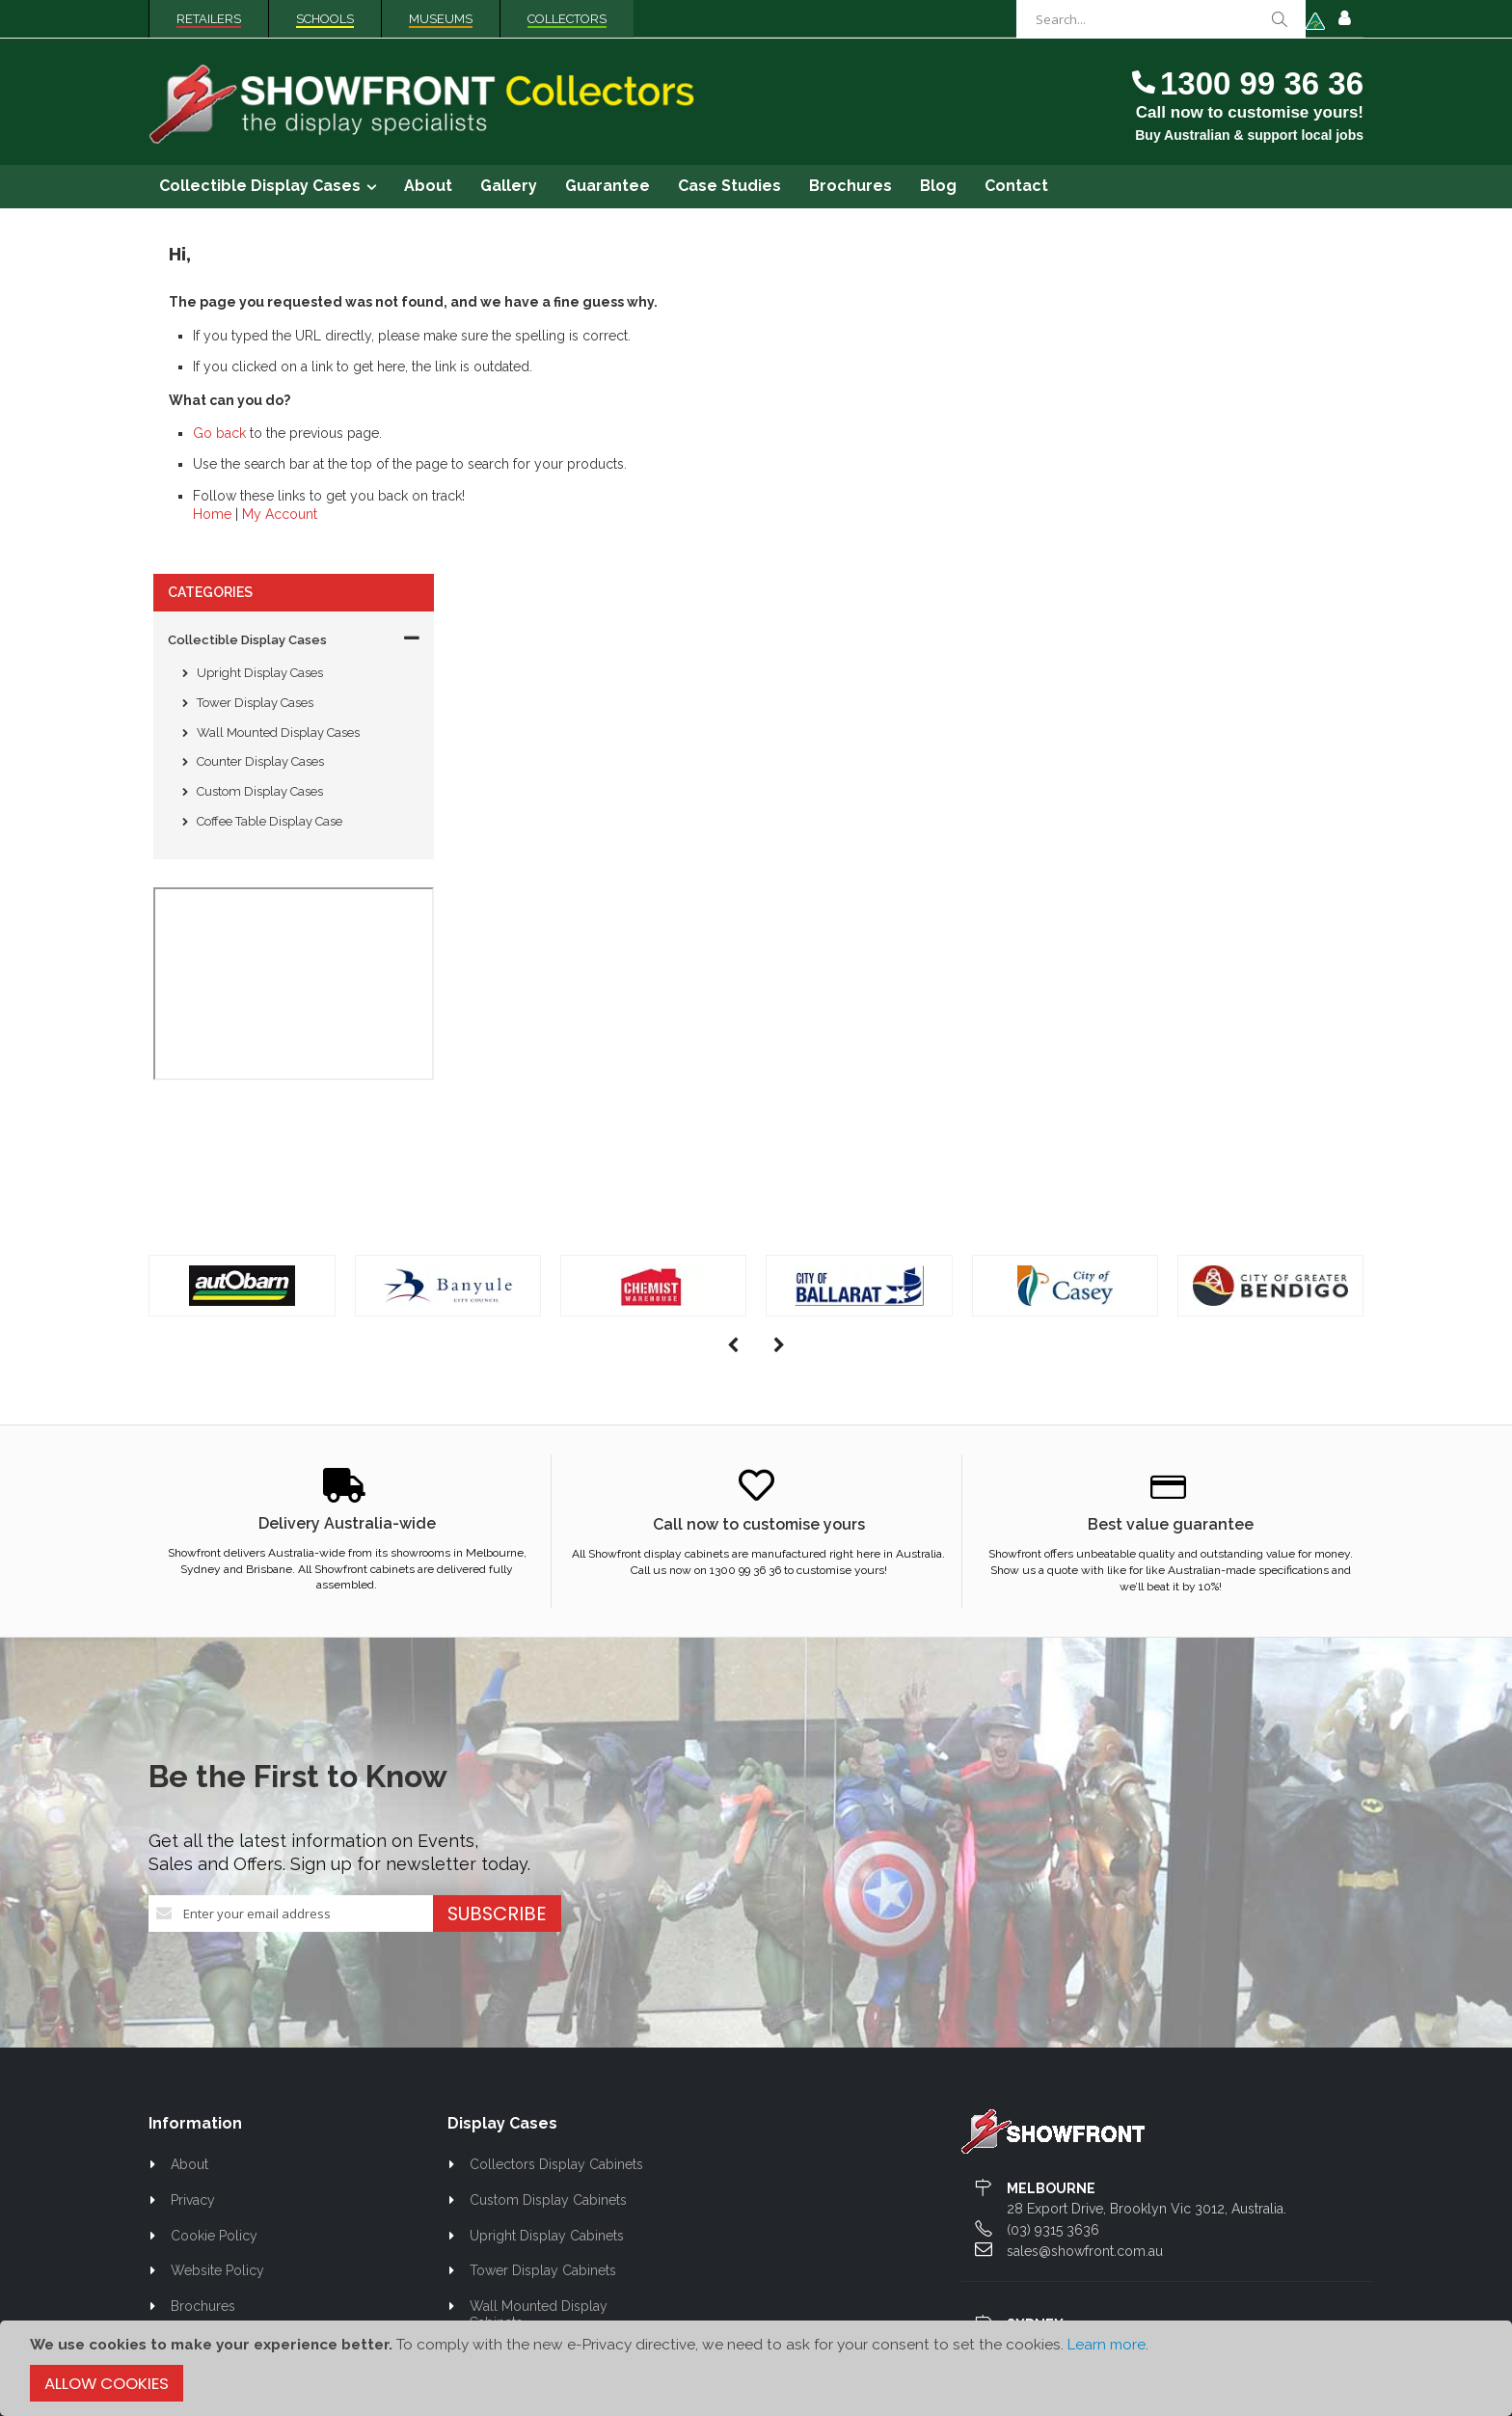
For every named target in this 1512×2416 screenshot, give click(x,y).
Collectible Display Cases (247, 307)
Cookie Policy (214, 1903)
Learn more (1106, 2344)
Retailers (208, 19)
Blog (186, 2080)
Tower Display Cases (255, 371)
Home (498, 514)
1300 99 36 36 (1262, 83)
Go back (505, 433)
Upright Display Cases (260, 341)
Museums (440, 19)
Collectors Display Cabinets (556, 1832)
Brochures (203, 1974)
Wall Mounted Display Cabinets (538, 1982)
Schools (325, 19)
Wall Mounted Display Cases (278, 400)
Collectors (567, 19)
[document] (756, 2368)
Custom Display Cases (260, 459)
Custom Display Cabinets (548, 1868)
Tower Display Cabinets (543, 1938)
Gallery (193, 2044)
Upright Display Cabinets (547, 1903)
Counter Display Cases (260, 429)
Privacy (193, 1868)
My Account (566, 514)
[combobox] (1161, 19)
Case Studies (211, 2116)
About (189, 1832)
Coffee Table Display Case (269, 489)
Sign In (1344, 19)
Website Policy (217, 1938)
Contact (195, 2151)
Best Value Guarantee (237, 2010)
